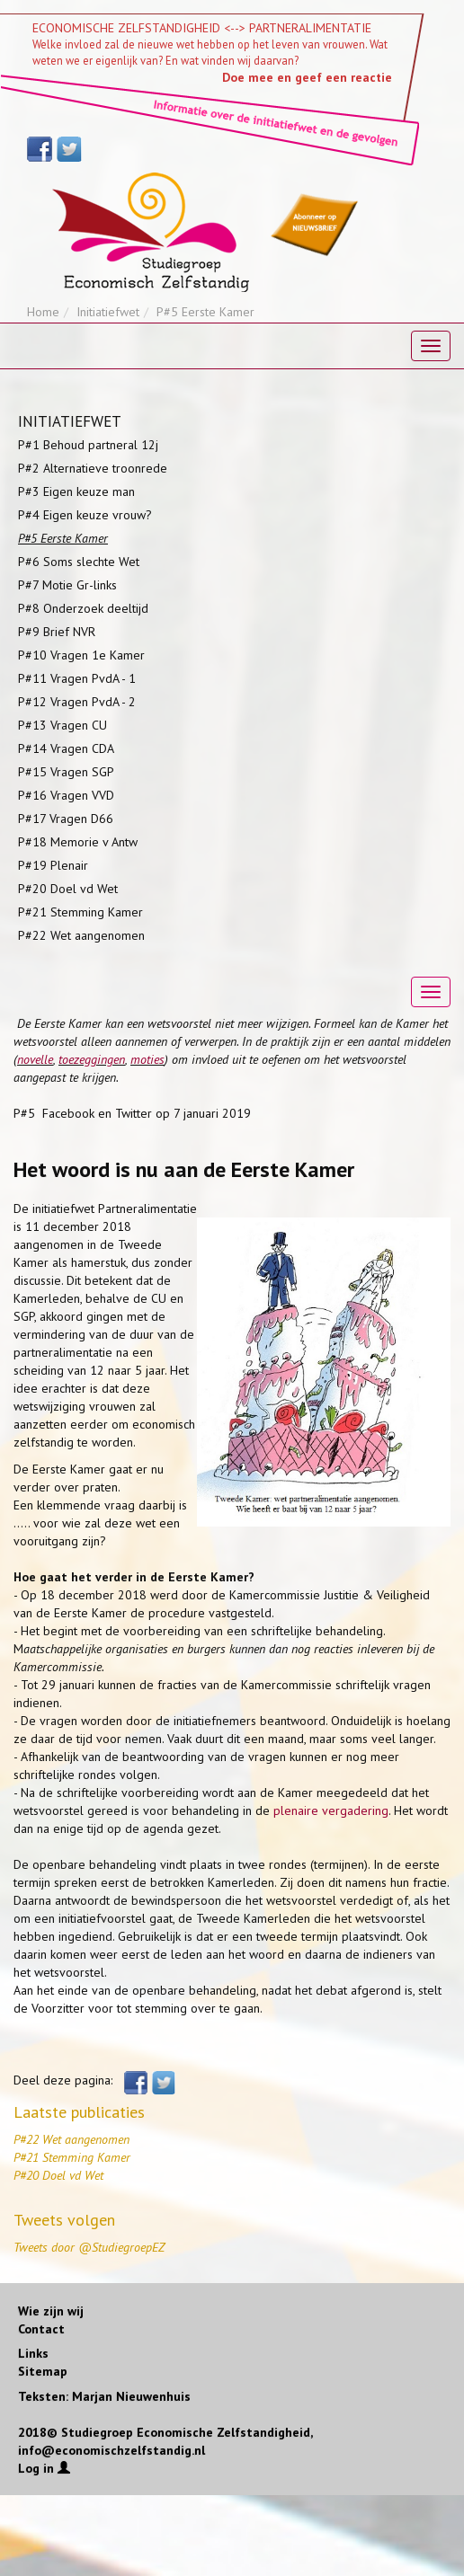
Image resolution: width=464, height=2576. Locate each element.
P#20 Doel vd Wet (68, 888)
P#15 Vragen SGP (66, 772)
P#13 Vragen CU (62, 725)
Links (33, 2353)
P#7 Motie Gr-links (67, 585)
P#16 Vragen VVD (66, 795)
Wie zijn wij (51, 2311)
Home (43, 312)
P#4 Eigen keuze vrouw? (85, 515)
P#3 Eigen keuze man (76, 491)
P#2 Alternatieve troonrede (92, 468)
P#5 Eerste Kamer (63, 538)
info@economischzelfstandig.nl (111, 2450)
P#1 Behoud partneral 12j (88, 445)
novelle (35, 1059)
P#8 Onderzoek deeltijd (83, 608)
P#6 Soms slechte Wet (78, 561)
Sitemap (42, 2371)
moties (147, 1059)
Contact (41, 2329)
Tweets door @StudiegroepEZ (89, 2247)
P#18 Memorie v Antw (78, 842)
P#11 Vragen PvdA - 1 (77, 678)
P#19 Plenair (53, 865)
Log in (44, 2468)
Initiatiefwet (107, 312)
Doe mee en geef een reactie (307, 77)
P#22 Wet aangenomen (81, 935)
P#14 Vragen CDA (66, 748)
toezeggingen (91, 1059)
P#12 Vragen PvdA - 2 (77, 702)
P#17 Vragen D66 (65, 818)
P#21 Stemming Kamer (80, 912)
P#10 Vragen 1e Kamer (81, 655)
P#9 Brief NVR (56, 631)
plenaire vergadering (330, 1810)
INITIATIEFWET (69, 421)
